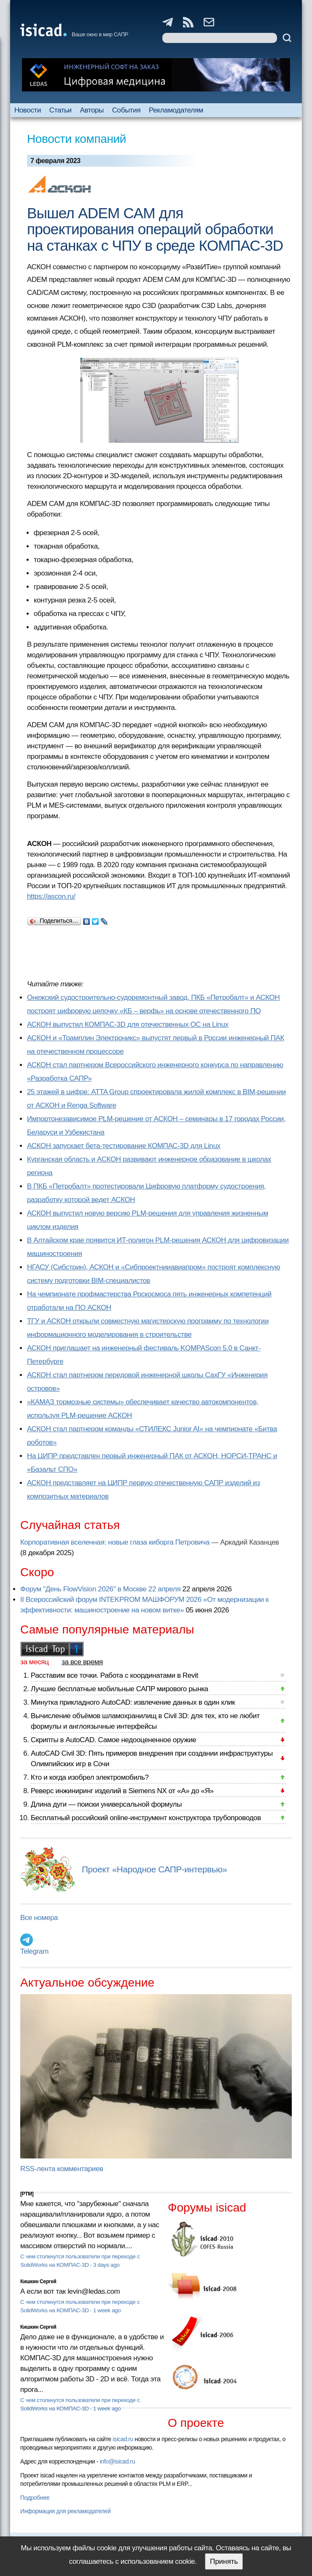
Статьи (60, 110)
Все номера (39, 1918)
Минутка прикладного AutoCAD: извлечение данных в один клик (133, 1702)
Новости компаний (76, 138)
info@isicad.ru (117, 2461)
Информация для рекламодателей (65, 2511)
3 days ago (106, 2265)
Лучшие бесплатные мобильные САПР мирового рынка (119, 1689)
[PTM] (26, 2194)
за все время (82, 1662)
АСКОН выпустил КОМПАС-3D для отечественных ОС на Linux (128, 1024)
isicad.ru (123, 2439)
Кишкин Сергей (38, 2281)
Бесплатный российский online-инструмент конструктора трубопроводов (146, 1818)
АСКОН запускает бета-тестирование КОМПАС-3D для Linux (124, 1146)
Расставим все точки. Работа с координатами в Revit (114, 1675)
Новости (27, 110)
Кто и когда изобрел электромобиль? (90, 1777)
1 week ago (107, 2310)
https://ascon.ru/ (51, 896)
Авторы (91, 110)
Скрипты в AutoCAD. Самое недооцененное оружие (113, 1740)
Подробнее (34, 2497)
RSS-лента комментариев (61, 2169)
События (126, 110)
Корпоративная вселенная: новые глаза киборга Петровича (115, 1542)
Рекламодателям (176, 110)
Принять (224, 2561)
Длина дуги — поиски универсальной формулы (106, 1804)
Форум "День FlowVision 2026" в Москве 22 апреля (100, 1589)
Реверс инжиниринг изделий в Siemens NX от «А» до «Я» (122, 1791)
